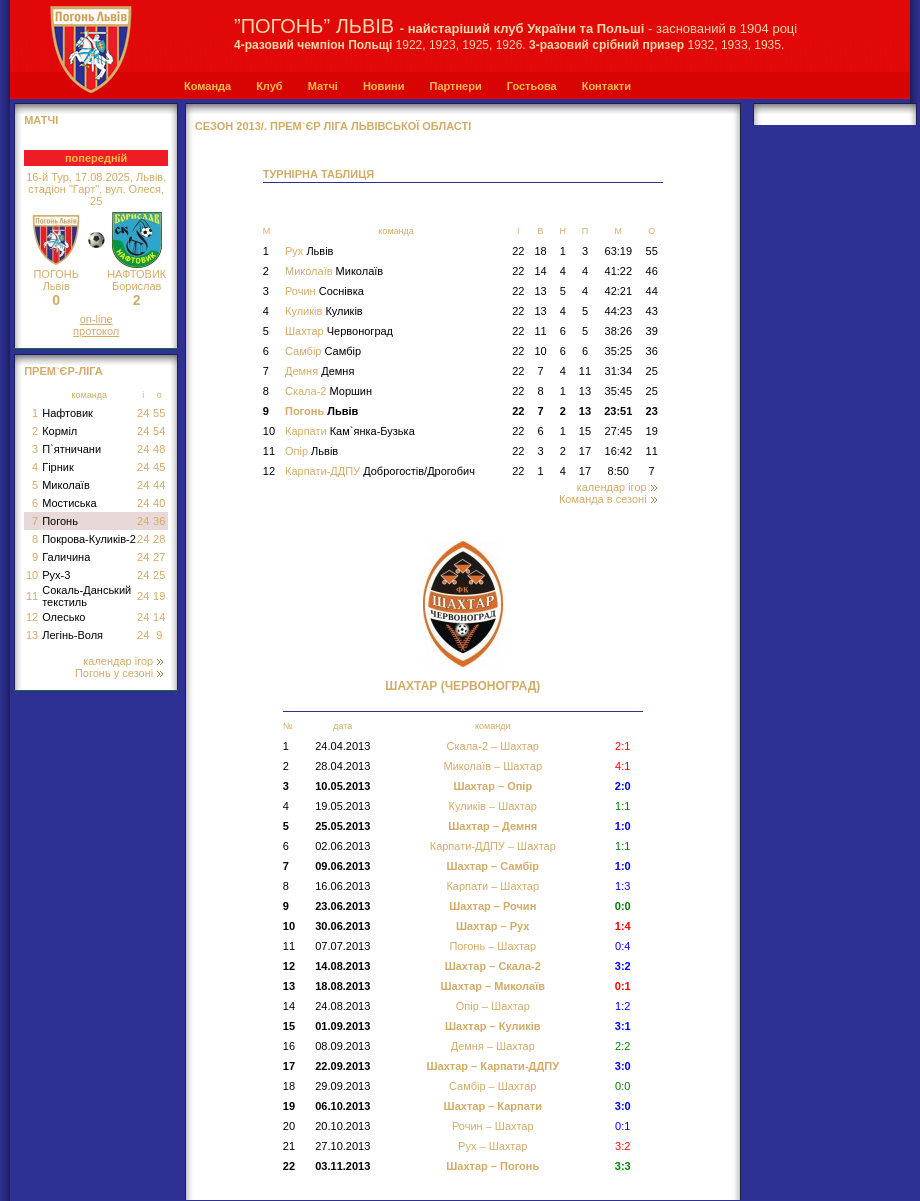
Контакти (606, 86)
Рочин (324, 291)
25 (159, 575)
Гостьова (532, 86)
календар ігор (123, 661)
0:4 (622, 946)
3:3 (623, 1166)
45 (159, 467)
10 (32, 575)
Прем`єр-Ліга (63, 371)
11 (32, 596)
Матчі (323, 86)
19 (159, 596)
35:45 (619, 391)
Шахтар (339, 331)
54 (159, 431)
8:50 (618, 471)
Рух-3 (56, 575)
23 (652, 411)
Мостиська (69, 503)
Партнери (455, 86)
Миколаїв (66, 485)
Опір (311, 451)
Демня (319, 371)
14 (159, 617)
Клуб (269, 86)
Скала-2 (328, 391)
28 (159, 539)
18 (540, 251)
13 (32, 635)
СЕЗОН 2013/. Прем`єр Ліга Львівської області (333, 126)
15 (585, 431)
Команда (207, 86)
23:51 (618, 411)
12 (32, 617)
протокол (96, 331)
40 (159, 503)
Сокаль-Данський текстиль (86, 596)
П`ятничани (71, 449)
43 (652, 311)
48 (159, 449)
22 (518, 251)
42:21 (619, 291)
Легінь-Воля (72, 635)
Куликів (324, 311)
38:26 (619, 331)
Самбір (323, 351)
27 (159, 557)
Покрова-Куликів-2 (89, 539)
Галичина (66, 557)
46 (652, 271)
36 (159, 521)
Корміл (59, 431)
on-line (96, 319)
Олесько (63, 617)
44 (159, 485)
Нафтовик (67, 413)
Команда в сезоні (608, 499)
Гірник (58, 467)
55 (159, 413)
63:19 (619, 251)
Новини (384, 86)
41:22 (619, 271)
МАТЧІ (41, 120)
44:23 (619, 311)
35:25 (619, 351)
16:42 (619, 451)
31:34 (619, 371)
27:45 (619, 431)
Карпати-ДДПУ (380, 471)
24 (143, 413)
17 (585, 451)
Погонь (60, 521)
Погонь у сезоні (119, 673)
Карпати (350, 431)
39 (652, 331)
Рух (309, 251)
